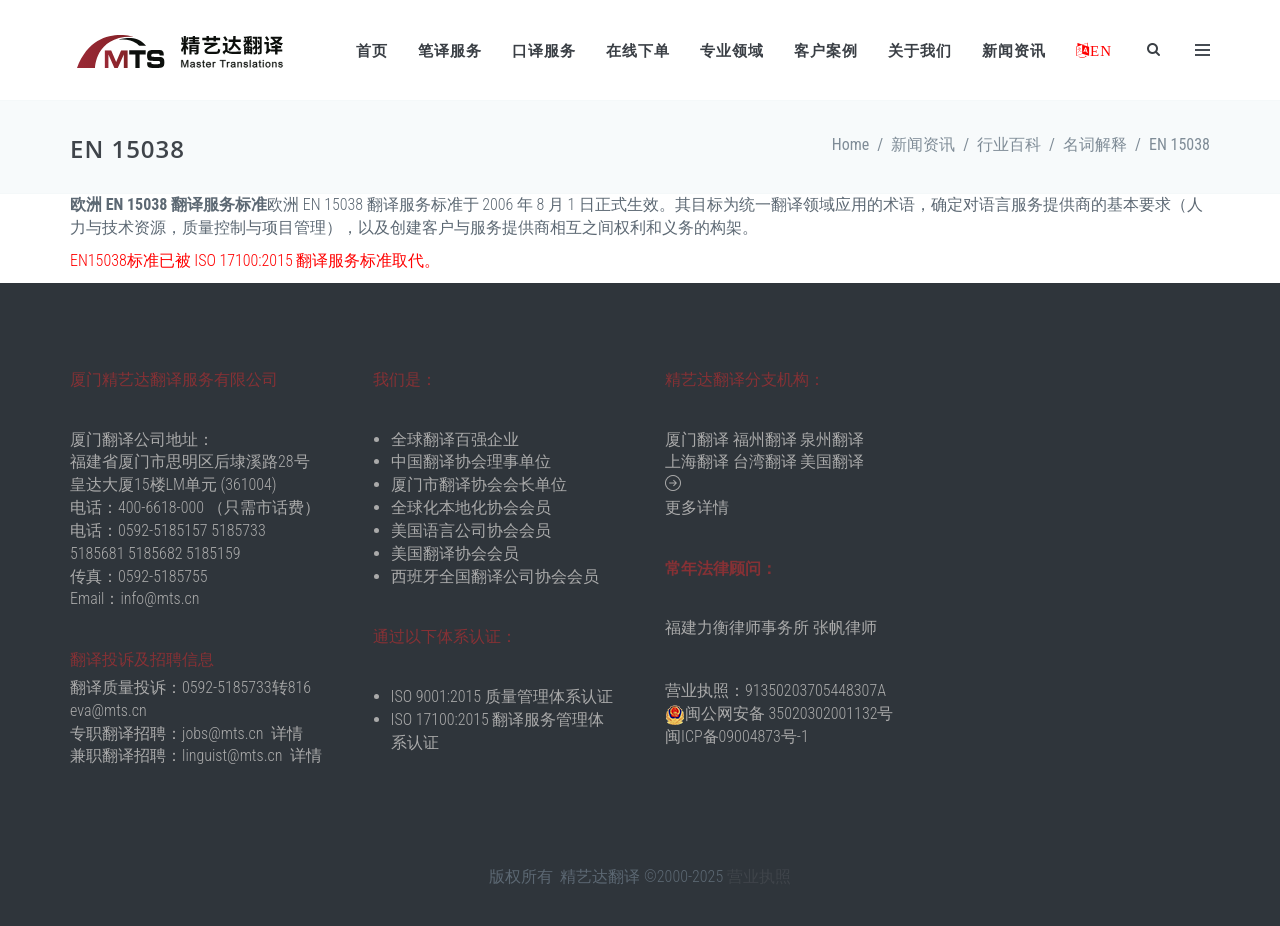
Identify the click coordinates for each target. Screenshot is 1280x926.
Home (851, 144)
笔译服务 (450, 51)
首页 (372, 51)
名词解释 (1095, 144)
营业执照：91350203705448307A (775, 690)
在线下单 (638, 51)
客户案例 (826, 51)
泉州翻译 (832, 439)
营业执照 (759, 876)
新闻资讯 (1014, 51)
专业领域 (732, 51)
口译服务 (544, 51)
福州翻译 (765, 439)
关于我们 (920, 51)
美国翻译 (832, 461)
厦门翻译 (697, 439)
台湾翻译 (765, 461)
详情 (287, 733)
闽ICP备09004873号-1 (737, 736)
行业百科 (1009, 144)
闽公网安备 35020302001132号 (789, 713)
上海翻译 (697, 461)
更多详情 (697, 507)
